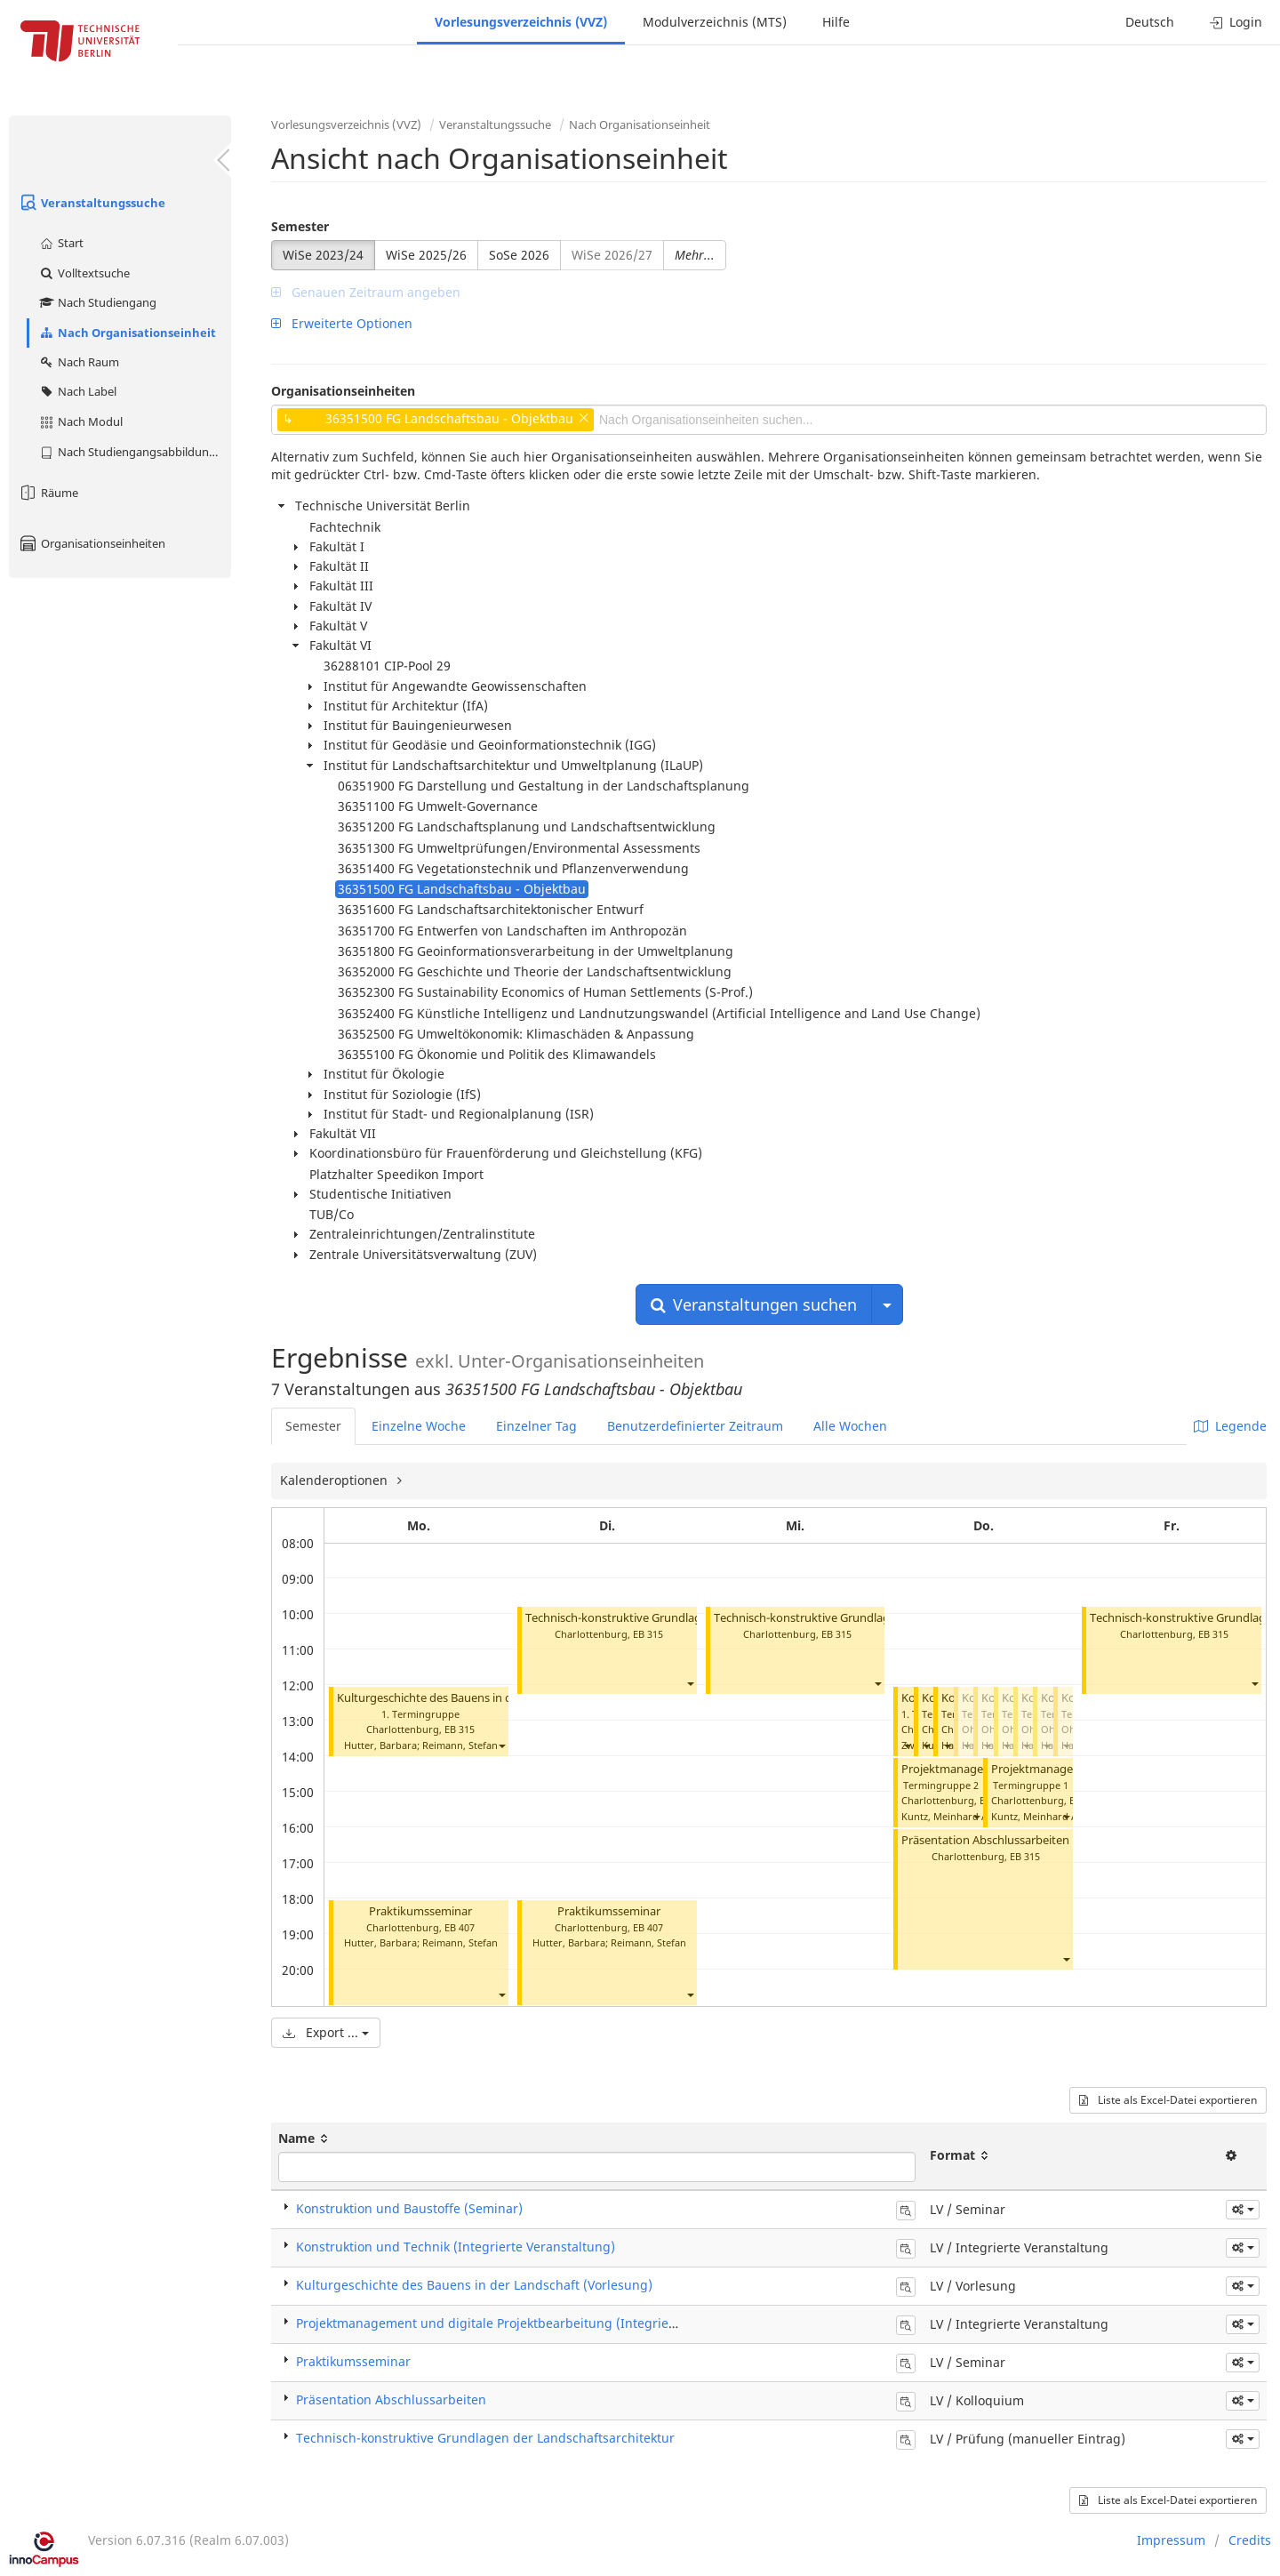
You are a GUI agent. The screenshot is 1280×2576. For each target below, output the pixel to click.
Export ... (326, 2032)
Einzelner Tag (536, 1425)
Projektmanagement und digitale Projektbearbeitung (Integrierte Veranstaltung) (537, 2323)
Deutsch (1149, 21)
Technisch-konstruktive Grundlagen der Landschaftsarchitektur (692, 1617)
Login (1236, 21)
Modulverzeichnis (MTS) (715, 21)
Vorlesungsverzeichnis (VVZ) (521, 21)
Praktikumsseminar (420, 1911)
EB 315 (459, 1729)
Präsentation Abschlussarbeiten (985, 1840)
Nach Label (77, 391)
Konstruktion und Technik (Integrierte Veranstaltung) (455, 2246)
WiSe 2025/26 (426, 254)
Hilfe (836, 21)
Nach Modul (80, 421)
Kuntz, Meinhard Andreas (960, 1816)
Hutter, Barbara (380, 1745)
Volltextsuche (84, 273)
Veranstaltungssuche (91, 203)
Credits (1249, 2540)
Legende (1230, 1425)
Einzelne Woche (419, 1425)
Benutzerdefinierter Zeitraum (695, 1425)
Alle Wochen (850, 1425)
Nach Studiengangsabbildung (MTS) (134, 452)
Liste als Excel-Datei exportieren (1168, 2099)
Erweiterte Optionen (341, 323)
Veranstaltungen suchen (754, 1304)
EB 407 (459, 1927)
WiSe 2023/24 (323, 254)
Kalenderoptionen (335, 1480)
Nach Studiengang (97, 302)
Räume (48, 493)
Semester (300, 226)
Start (61, 243)
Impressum (1171, 2540)
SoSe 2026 (519, 254)
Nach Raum (78, 362)
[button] (501, 1745)
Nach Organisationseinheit (127, 333)
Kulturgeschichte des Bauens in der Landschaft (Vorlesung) (493, 1697)
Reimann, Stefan (460, 1745)
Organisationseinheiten (91, 543)
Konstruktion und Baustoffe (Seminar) (409, 2208)
